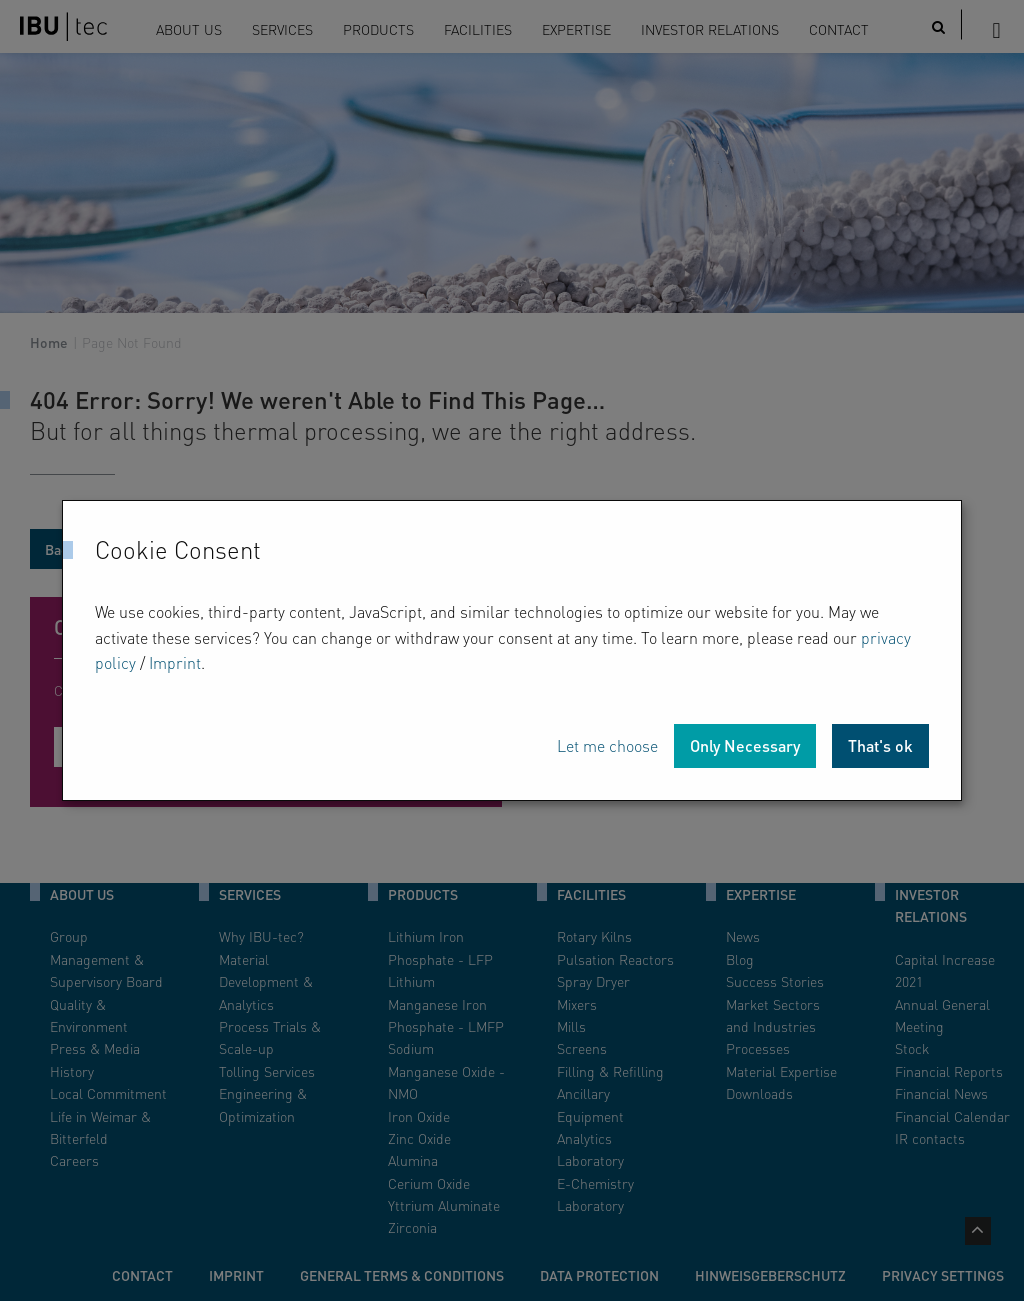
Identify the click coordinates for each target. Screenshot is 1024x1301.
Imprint (175, 662)
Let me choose (607, 745)
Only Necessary (745, 745)
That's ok (880, 745)
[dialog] (512, 650)
